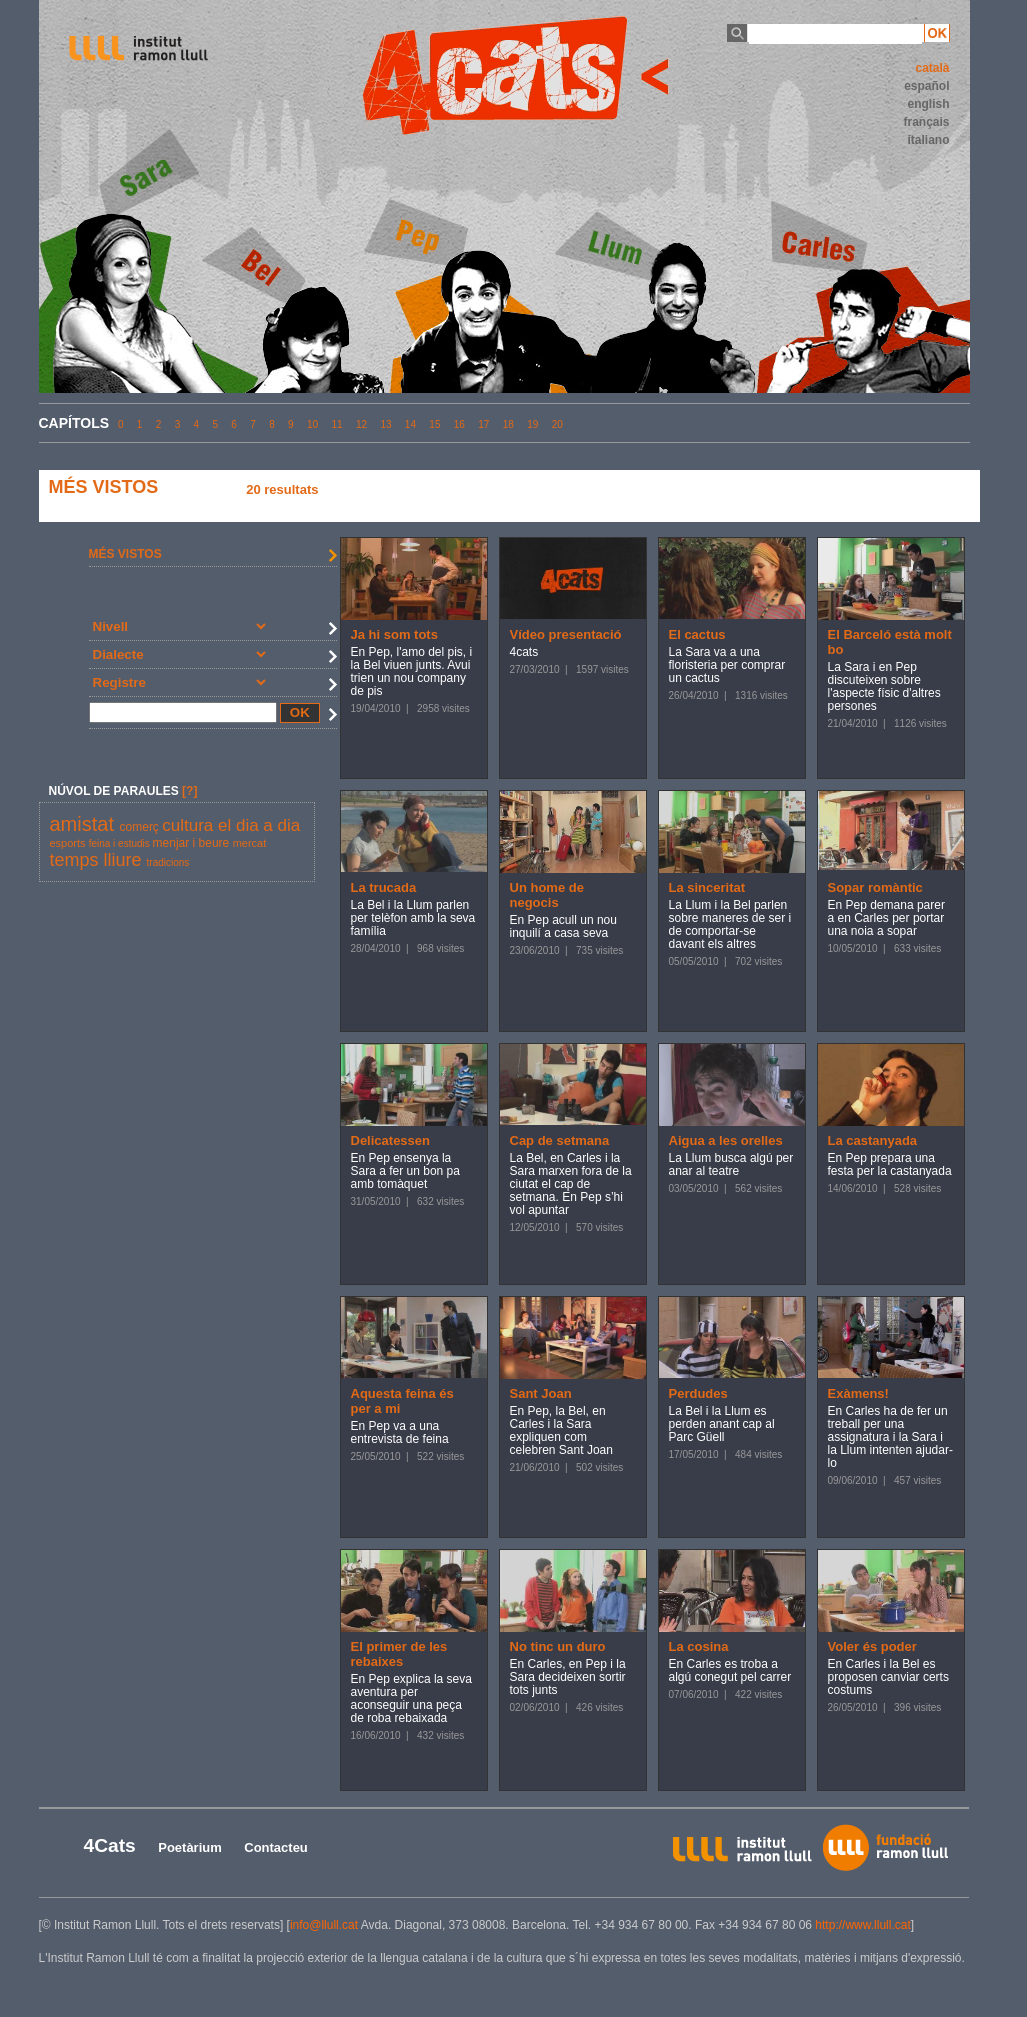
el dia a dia (259, 825)
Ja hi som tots (394, 634)
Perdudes (698, 1393)
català (932, 68)
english (928, 104)
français (926, 122)
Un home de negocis (547, 895)
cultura (190, 825)
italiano (928, 140)
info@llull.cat (324, 1925)
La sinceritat (707, 887)
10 (312, 424)
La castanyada (873, 1140)
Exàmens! (858, 1393)
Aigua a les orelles (726, 1140)
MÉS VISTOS (125, 554)
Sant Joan (541, 1393)
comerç (141, 827)
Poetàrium (190, 1847)
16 (459, 424)
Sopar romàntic (875, 887)
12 (361, 424)
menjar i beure (193, 843)
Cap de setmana (560, 1140)
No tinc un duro (558, 1646)
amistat (85, 824)
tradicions (168, 862)
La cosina (699, 1646)
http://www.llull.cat (862, 1925)
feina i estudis (121, 843)
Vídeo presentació (566, 634)
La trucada (384, 887)
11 (336, 424)
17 (483, 424)
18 (508, 424)
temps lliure (98, 860)
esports (69, 843)
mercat (250, 843)
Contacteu (276, 1847)
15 (434, 424)
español (926, 86)
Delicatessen (391, 1140)
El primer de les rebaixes (399, 1654)
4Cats (110, 1845)
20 (557, 424)
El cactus (697, 634)
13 (385, 424)
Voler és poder (872, 1646)
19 (532, 424)
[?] (189, 791)
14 (410, 424)
